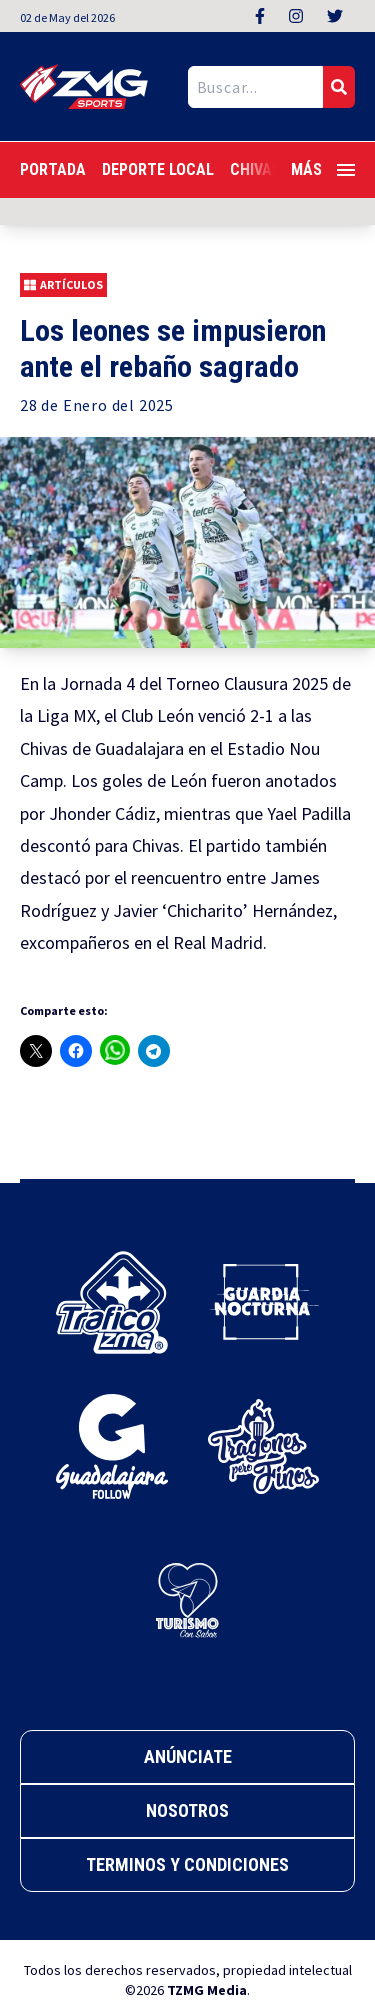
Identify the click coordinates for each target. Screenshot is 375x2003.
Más (323, 169)
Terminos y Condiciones (187, 1864)
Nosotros (187, 1810)
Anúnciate (188, 1756)
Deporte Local (158, 169)
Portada (53, 169)
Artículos (63, 285)
